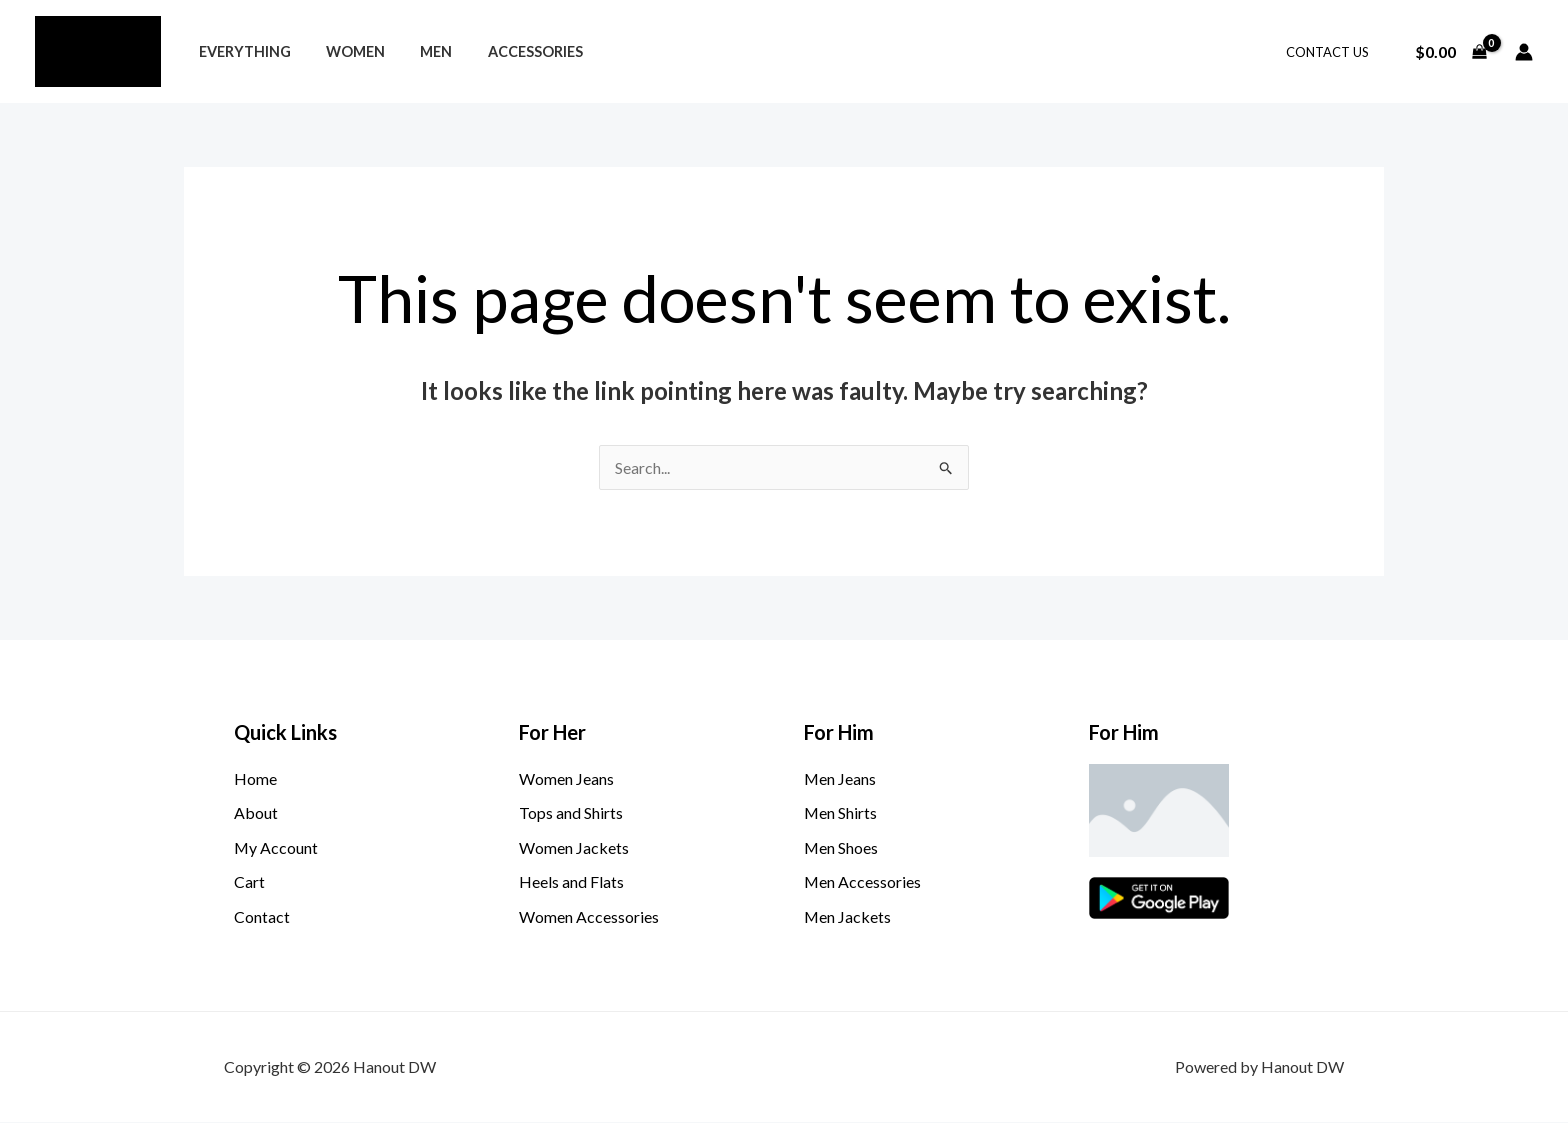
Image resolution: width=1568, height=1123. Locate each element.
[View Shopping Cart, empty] (1450, 52)
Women (345, 51)
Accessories (512, 51)
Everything (241, 51)
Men (420, 51)
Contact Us (1331, 52)
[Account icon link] (1524, 52)
